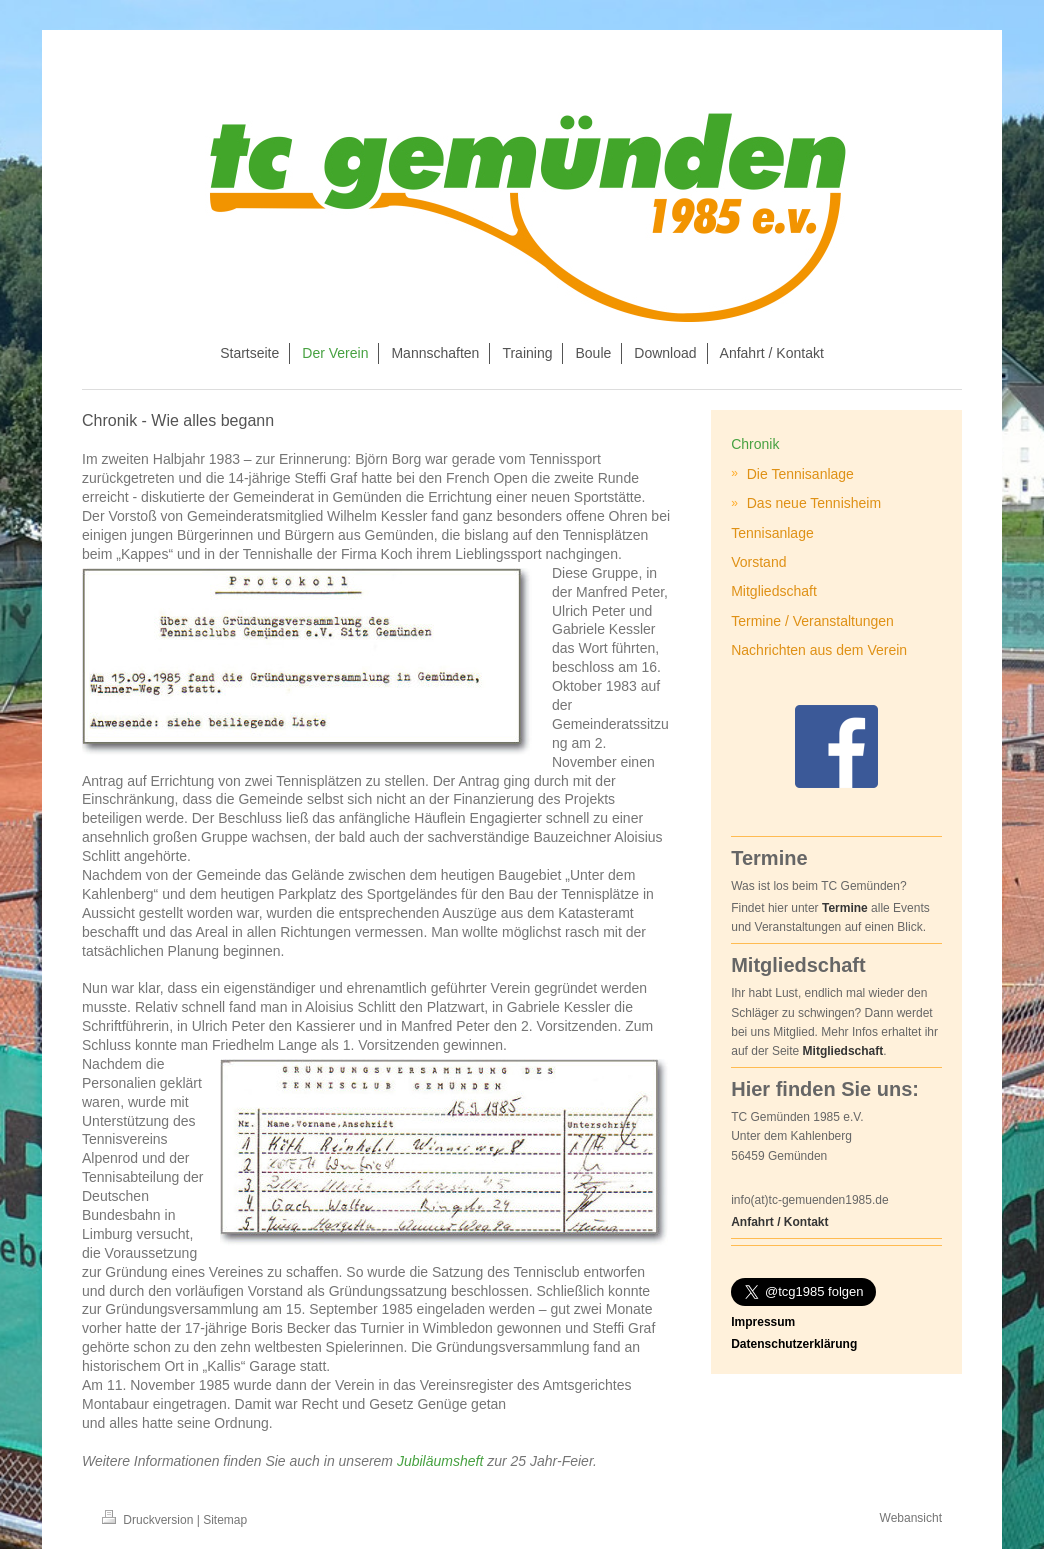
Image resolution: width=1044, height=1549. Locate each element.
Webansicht (911, 1518)
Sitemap (225, 1520)
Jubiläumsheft (440, 1461)
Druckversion (149, 1520)
